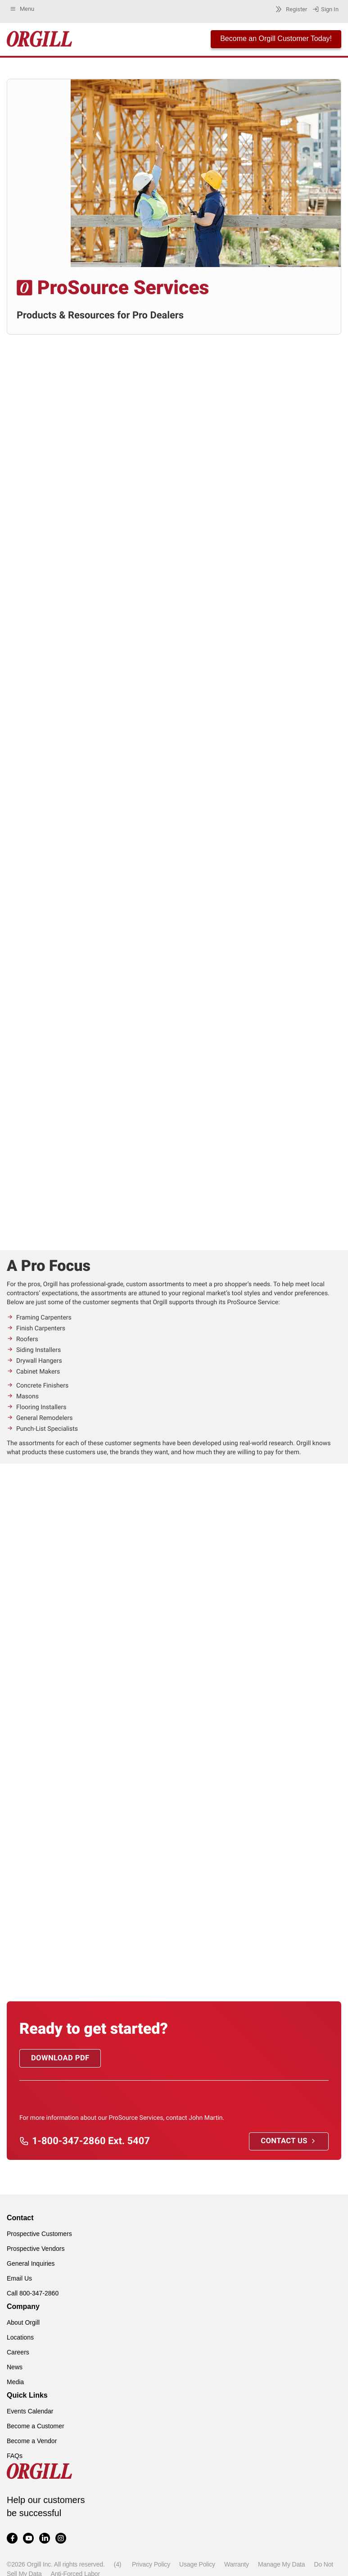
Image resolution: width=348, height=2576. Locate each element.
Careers (18, 2349)
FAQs (15, 2453)
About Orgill (23, 2319)
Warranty (236, 2562)
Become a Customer (35, 2423)
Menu (21, 9)
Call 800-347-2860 (33, 2290)
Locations (20, 2334)
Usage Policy (197, 2562)
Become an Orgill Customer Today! (276, 38)
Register (290, 9)
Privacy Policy (151, 2562)
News (15, 2364)
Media (15, 2379)
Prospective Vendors (35, 2245)
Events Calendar (30, 2408)
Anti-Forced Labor (75, 2571)
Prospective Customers (39, 2231)
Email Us (19, 2275)
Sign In (325, 9)
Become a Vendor (32, 2438)
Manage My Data (281, 2562)
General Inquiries (31, 2260)
